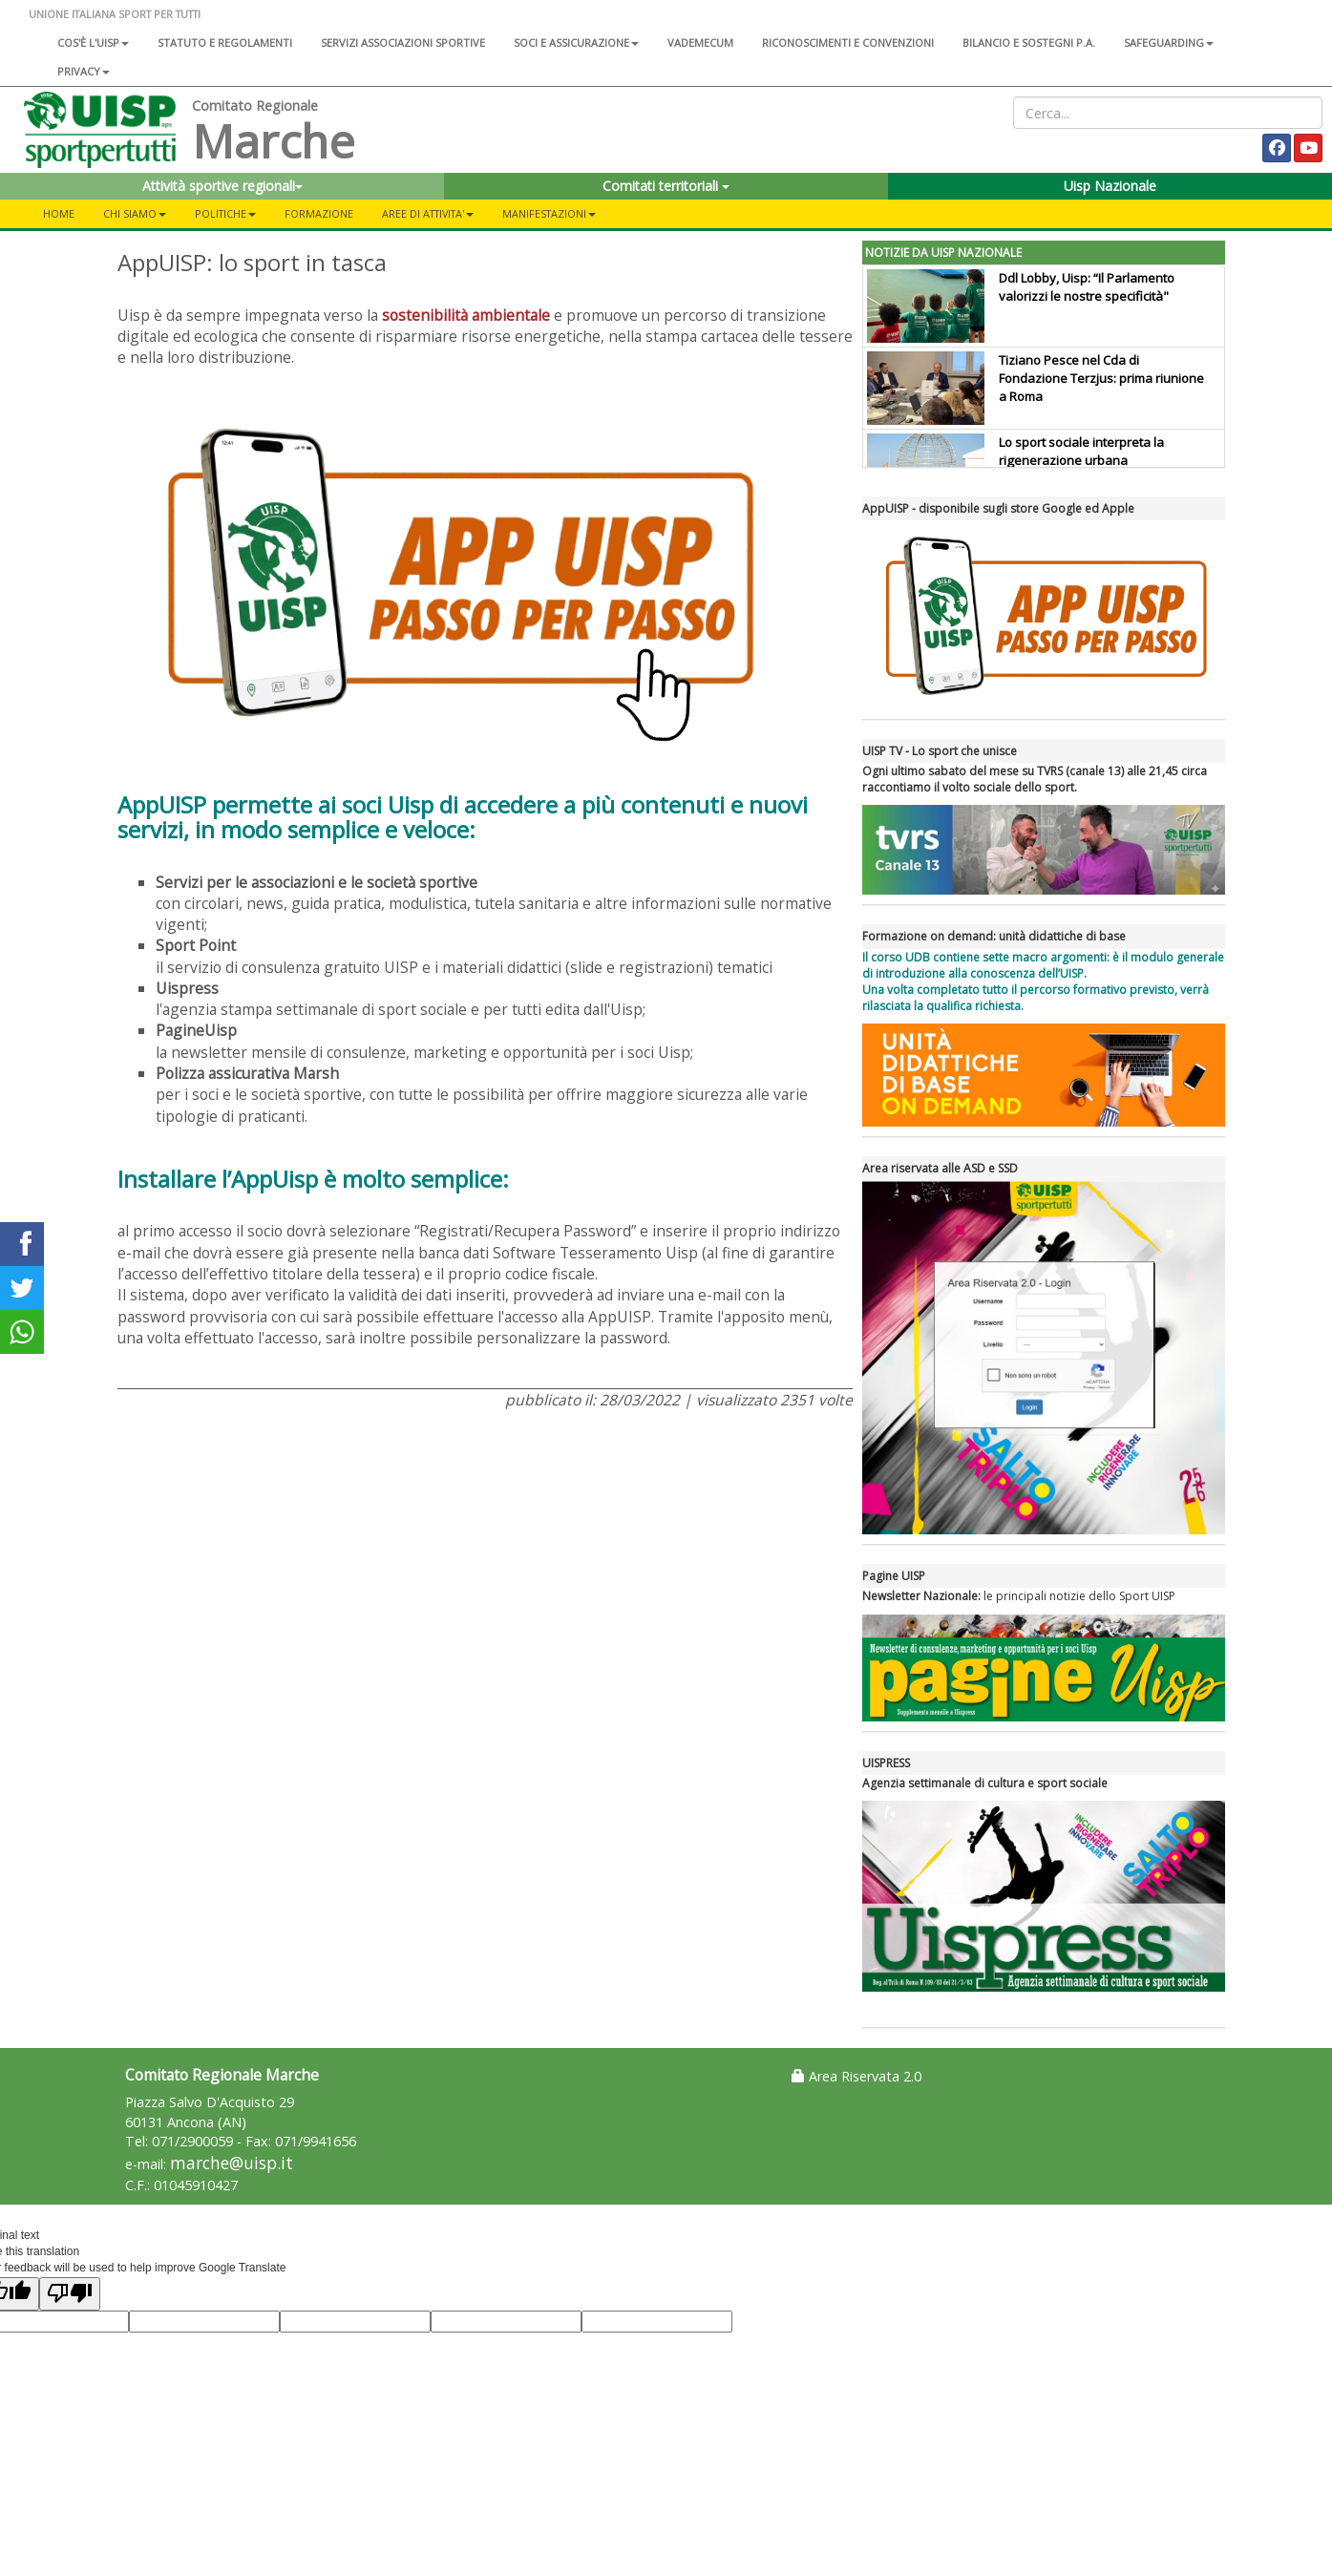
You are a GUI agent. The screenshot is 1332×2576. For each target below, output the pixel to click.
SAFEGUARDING (1169, 42)
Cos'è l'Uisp (93, 42)
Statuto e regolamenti (225, 42)
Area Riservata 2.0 (856, 2076)
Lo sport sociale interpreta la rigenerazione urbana (1081, 451)
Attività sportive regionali (222, 186)
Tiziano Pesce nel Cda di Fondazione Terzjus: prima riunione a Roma (1101, 378)
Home (58, 213)
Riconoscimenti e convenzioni (848, 42)
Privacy (83, 71)
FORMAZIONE (319, 213)
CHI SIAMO (134, 213)
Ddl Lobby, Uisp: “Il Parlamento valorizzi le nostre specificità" (1086, 287)
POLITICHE (225, 213)
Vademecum (700, 42)
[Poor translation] (69, 2294)
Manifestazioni (549, 213)
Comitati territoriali (666, 186)
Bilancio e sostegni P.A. (1028, 42)
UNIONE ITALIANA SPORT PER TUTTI (115, 14)
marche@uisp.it (231, 2163)
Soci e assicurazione (576, 42)
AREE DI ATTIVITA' (428, 213)
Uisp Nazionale (1110, 186)
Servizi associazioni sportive (403, 42)
